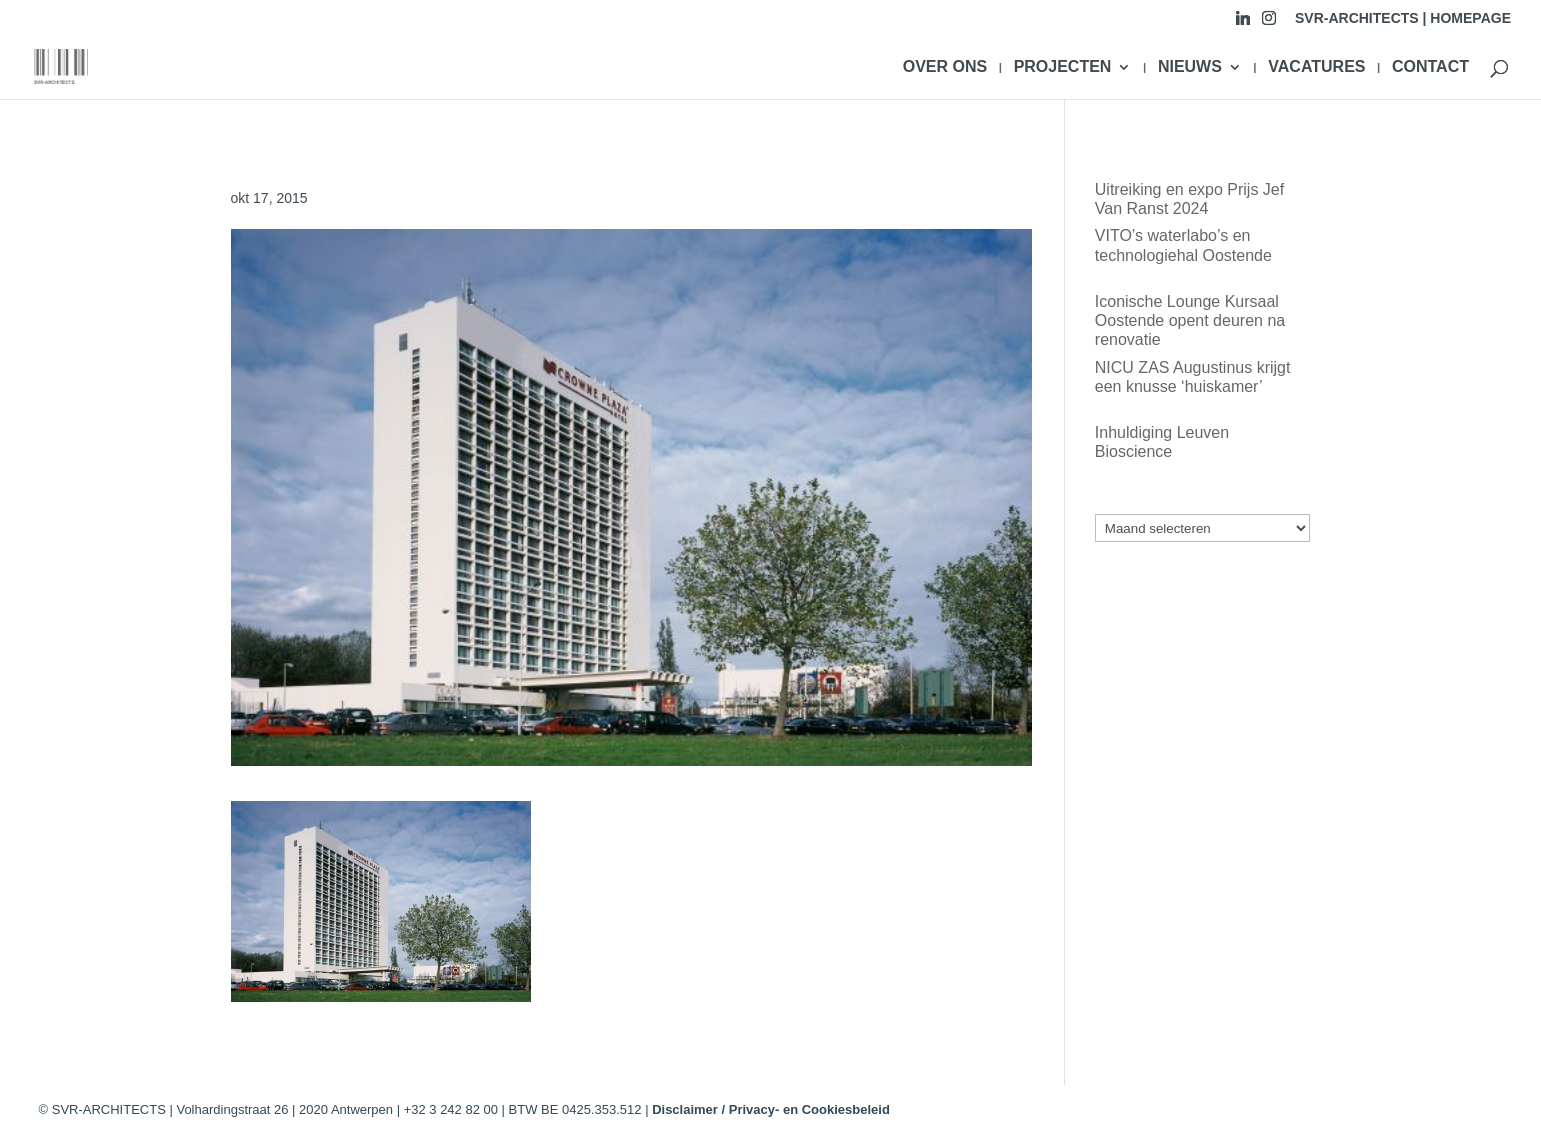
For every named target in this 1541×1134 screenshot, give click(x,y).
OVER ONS (945, 67)
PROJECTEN (1063, 67)
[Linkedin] (1243, 23)
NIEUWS (1190, 67)
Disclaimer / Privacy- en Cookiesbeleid (771, 1109)
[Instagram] (1269, 23)
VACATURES (1316, 67)
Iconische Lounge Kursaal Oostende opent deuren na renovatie (1190, 320)
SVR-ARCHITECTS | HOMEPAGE (1403, 18)
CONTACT (1430, 67)
